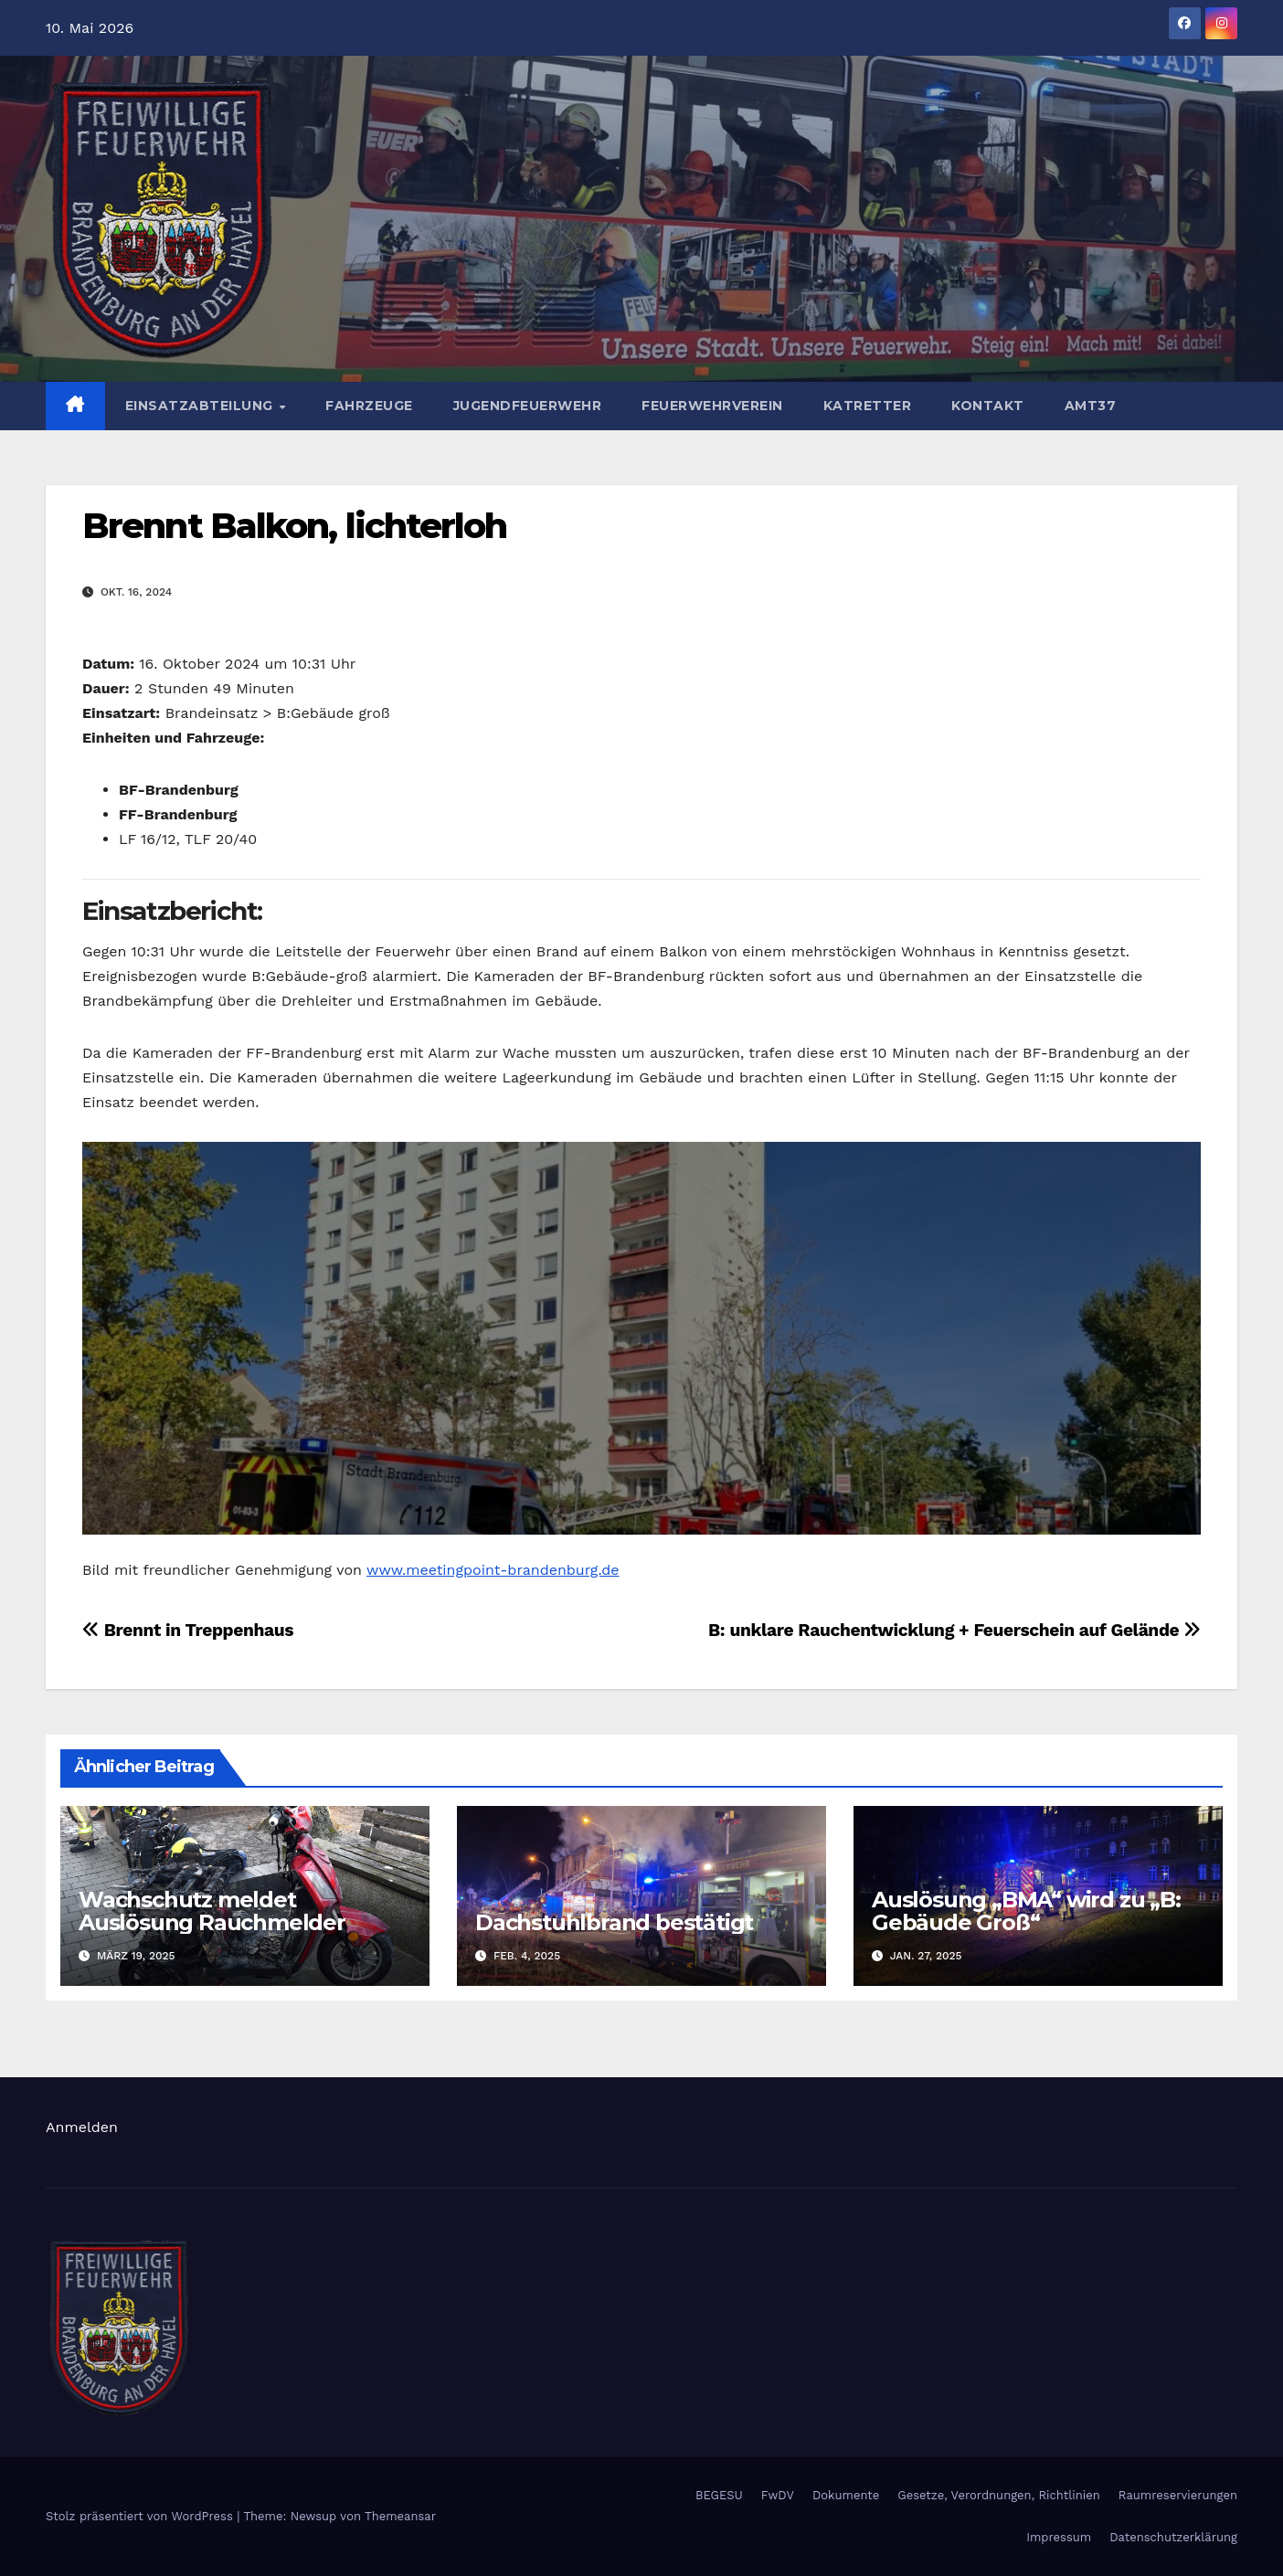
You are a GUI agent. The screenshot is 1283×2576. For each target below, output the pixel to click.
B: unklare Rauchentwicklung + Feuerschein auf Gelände (954, 1630)
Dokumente (845, 2495)
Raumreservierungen (1178, 2495)
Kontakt (987, 405)
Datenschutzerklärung (1173, 2537)
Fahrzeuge (369, 405)
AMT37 (1091, 405)
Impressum (1058, 2537)
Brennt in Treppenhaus (187, 1630)
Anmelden (82, 2127)
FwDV (777, 2495)
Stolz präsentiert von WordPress (141, 2516)
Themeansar (400, 2516)
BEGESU (719, 2495)
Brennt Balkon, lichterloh (294, 525)
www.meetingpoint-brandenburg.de (493, 1569)
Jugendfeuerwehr (527, 405)
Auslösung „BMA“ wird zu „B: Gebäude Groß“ (1026, 1911)
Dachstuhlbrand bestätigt (614, 1922)
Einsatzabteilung (201, 405)
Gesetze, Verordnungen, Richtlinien (998, 2495)
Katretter (867, 405)
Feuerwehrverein (712, 405)
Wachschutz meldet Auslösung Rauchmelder (212, 1911)
